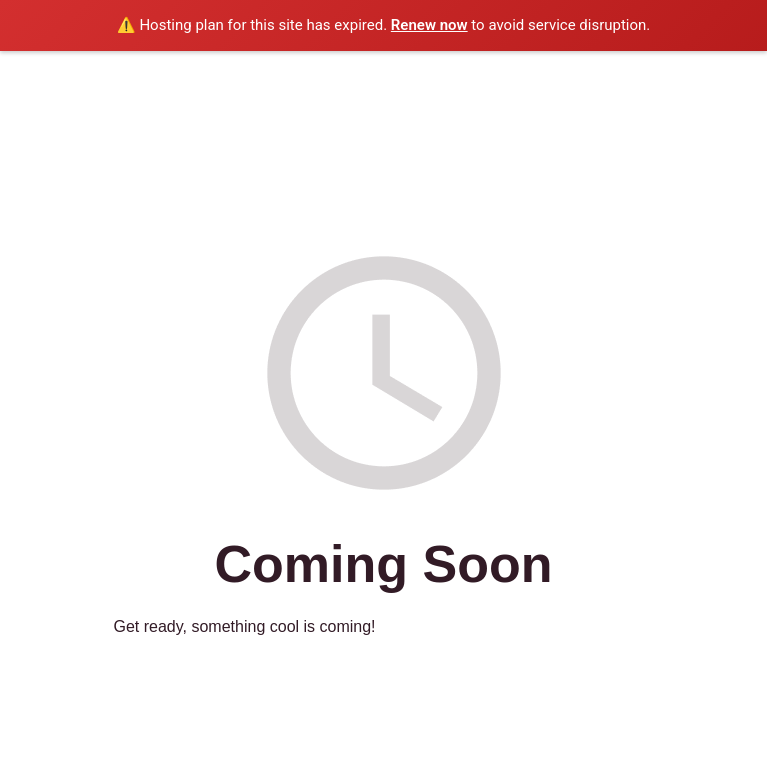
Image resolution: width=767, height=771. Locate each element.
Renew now (429, 25)
